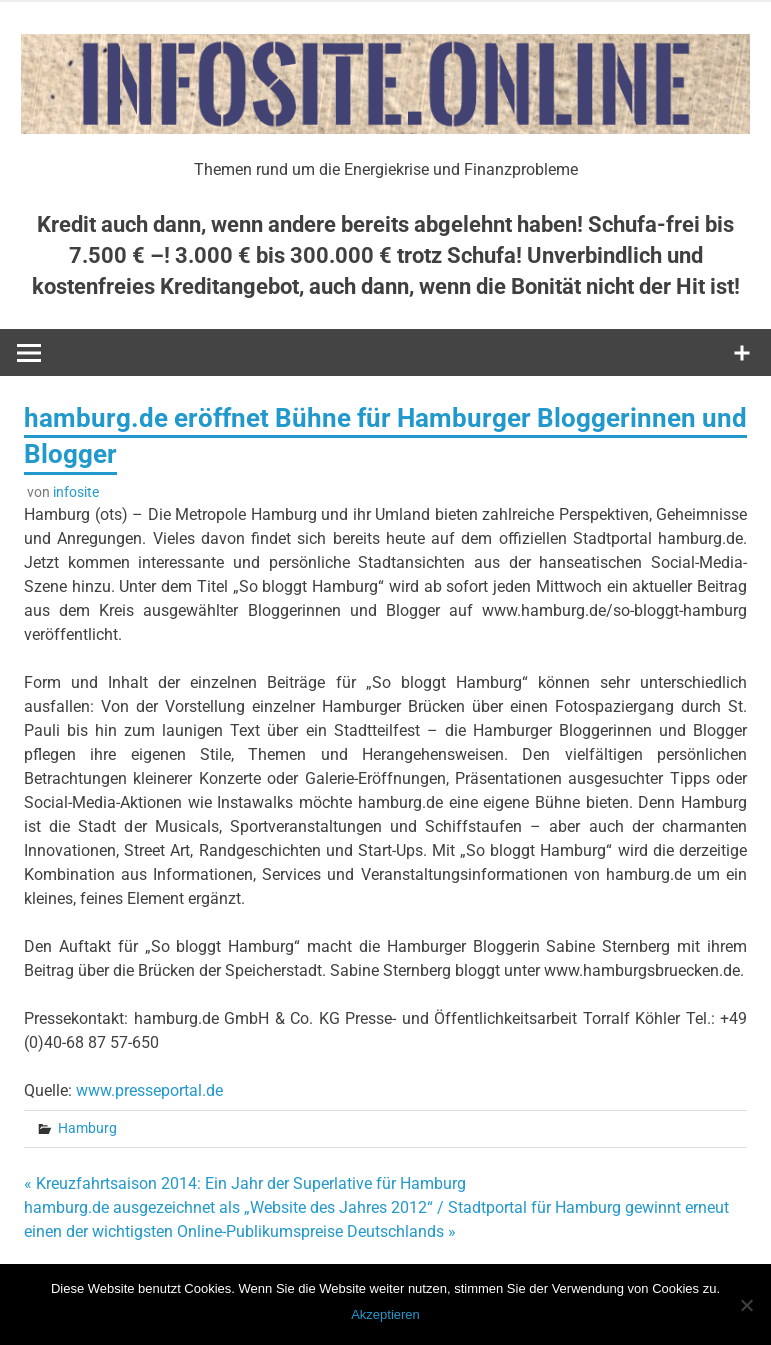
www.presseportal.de (149, 1090)
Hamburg (87, 1128)
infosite (76, 492)
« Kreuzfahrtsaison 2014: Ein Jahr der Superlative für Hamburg (245, 1183)
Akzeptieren (385, 1314)
